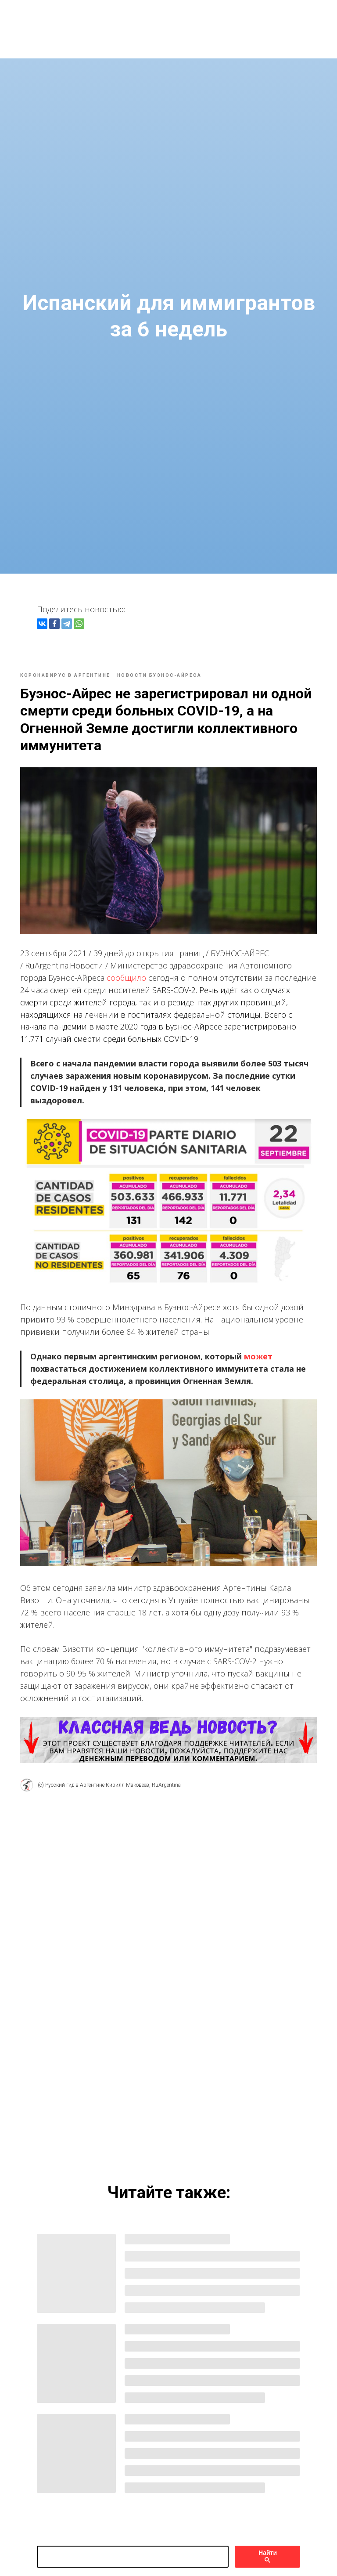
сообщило (134, 973)
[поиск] (133, 2537)
